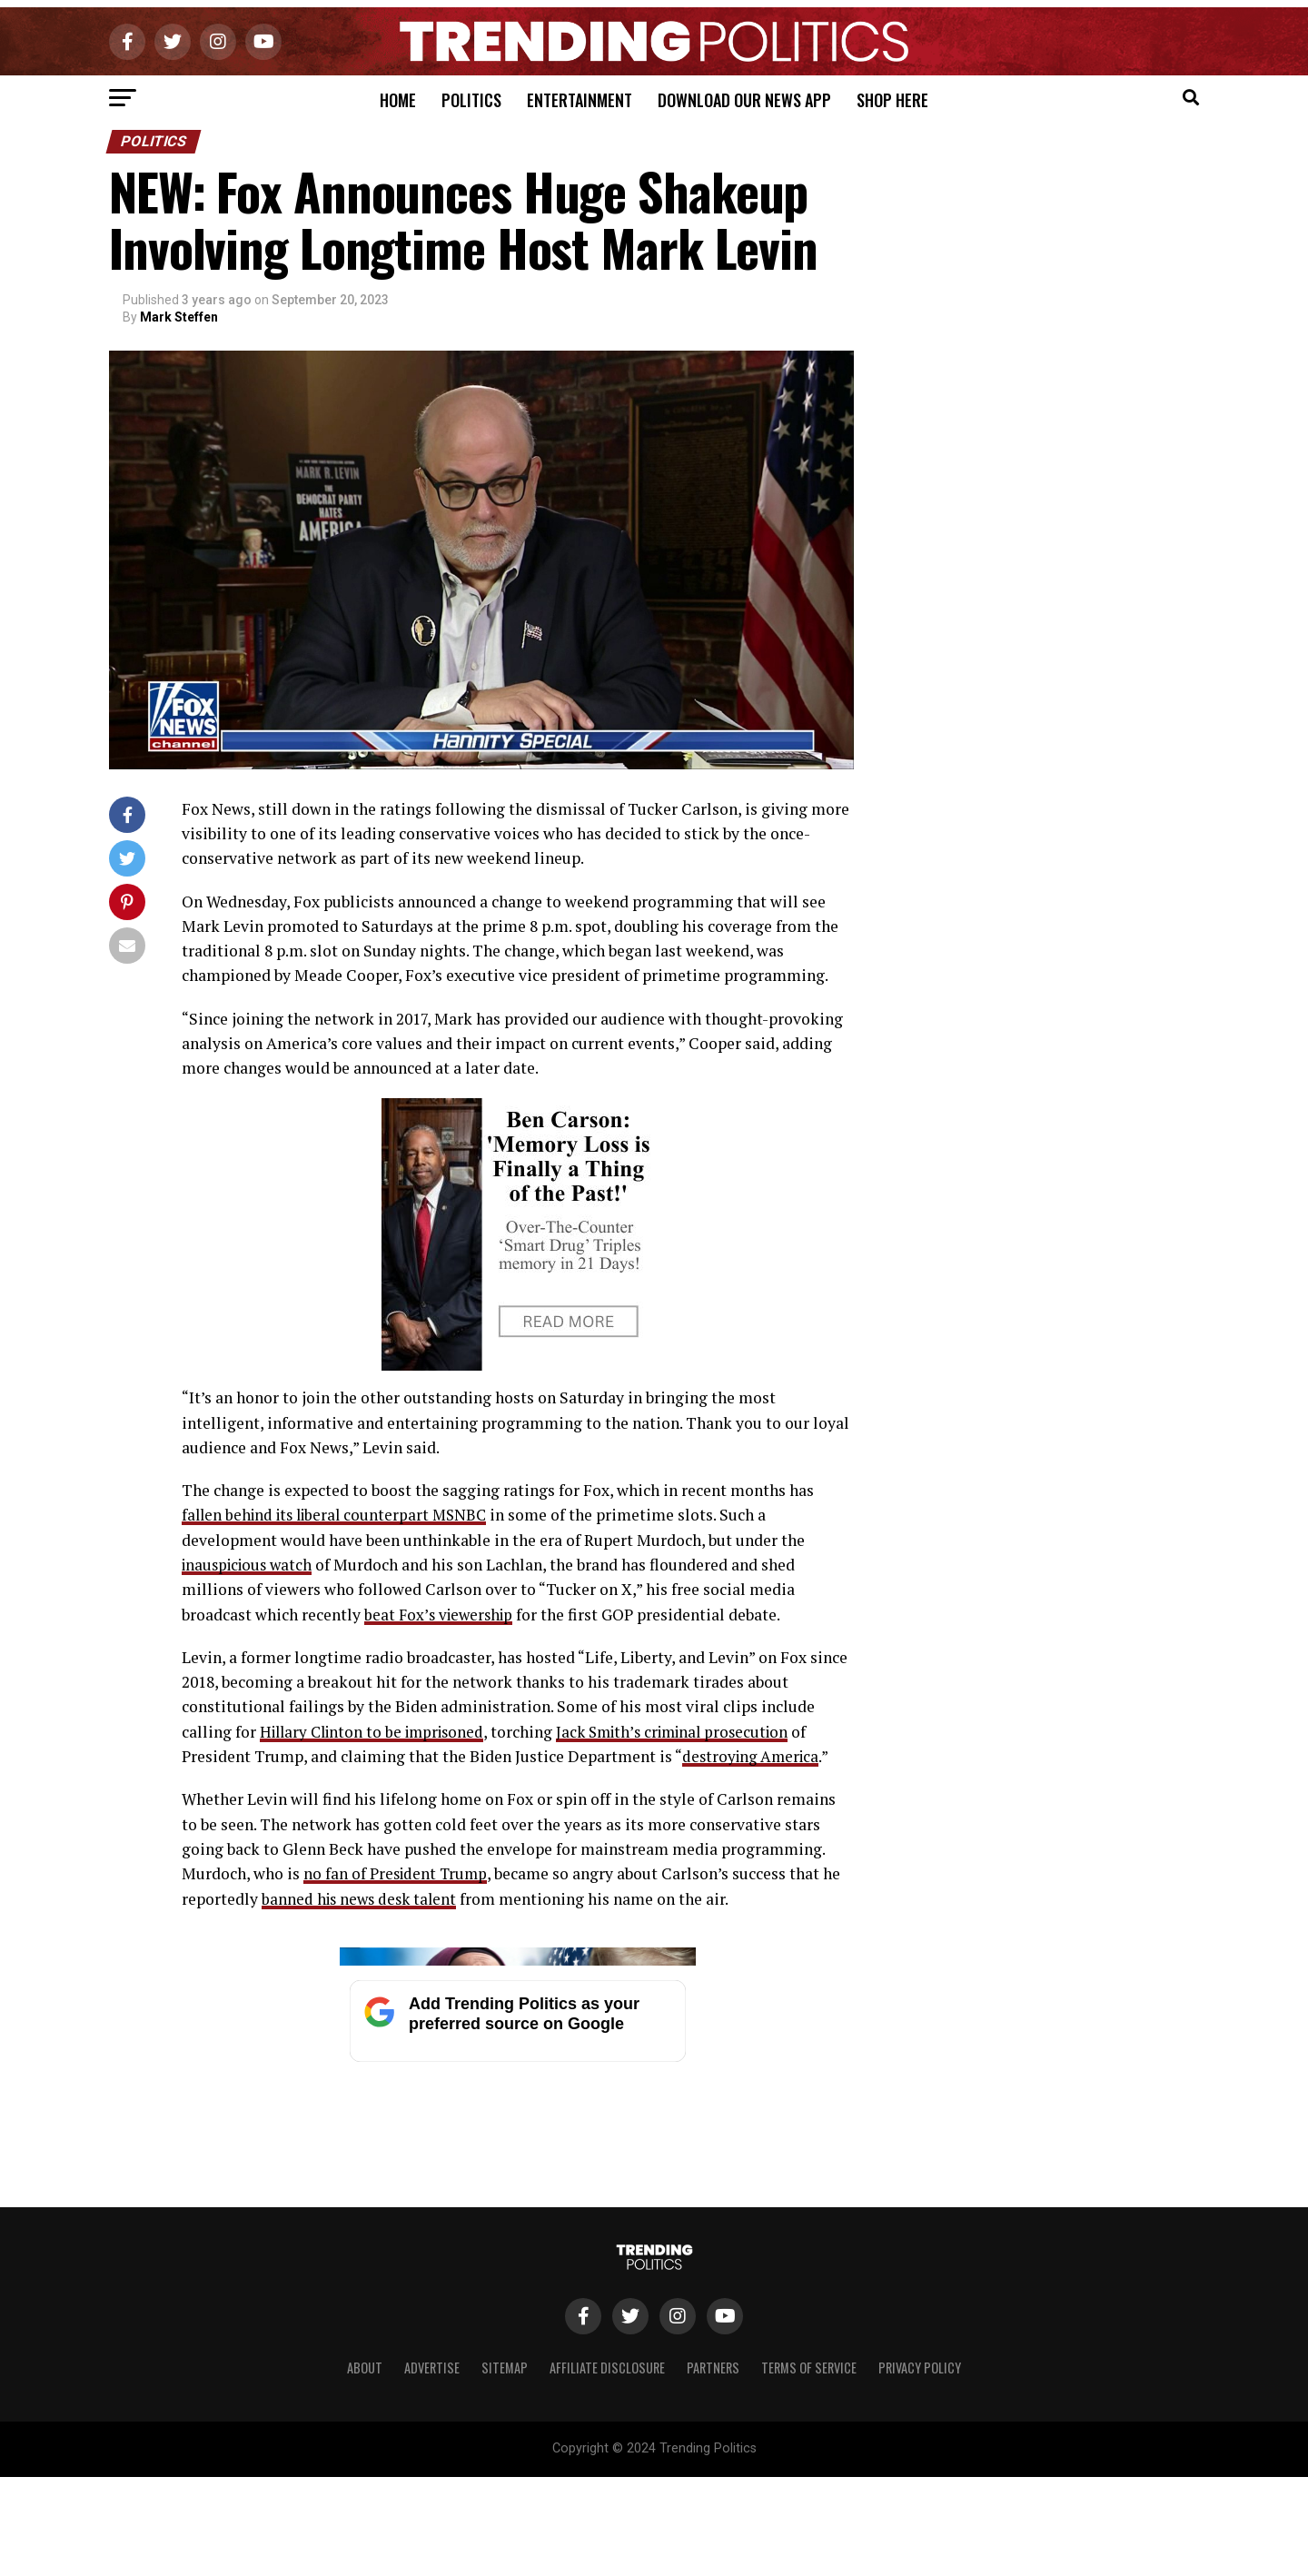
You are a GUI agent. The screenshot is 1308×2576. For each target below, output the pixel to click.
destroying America (753, 1756)
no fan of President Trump (397, 1873)
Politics (471, 100)
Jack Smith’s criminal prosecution (691, 1730)
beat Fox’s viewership (441, 1613)
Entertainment (579, 100)
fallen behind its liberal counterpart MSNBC (340, 1514)
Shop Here (892, 100)
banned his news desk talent (362, 1897)
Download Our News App (744, 100)
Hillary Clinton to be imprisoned (378, 1730)
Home (398, 100)
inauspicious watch (251, 1564)
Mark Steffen (179, 317)
